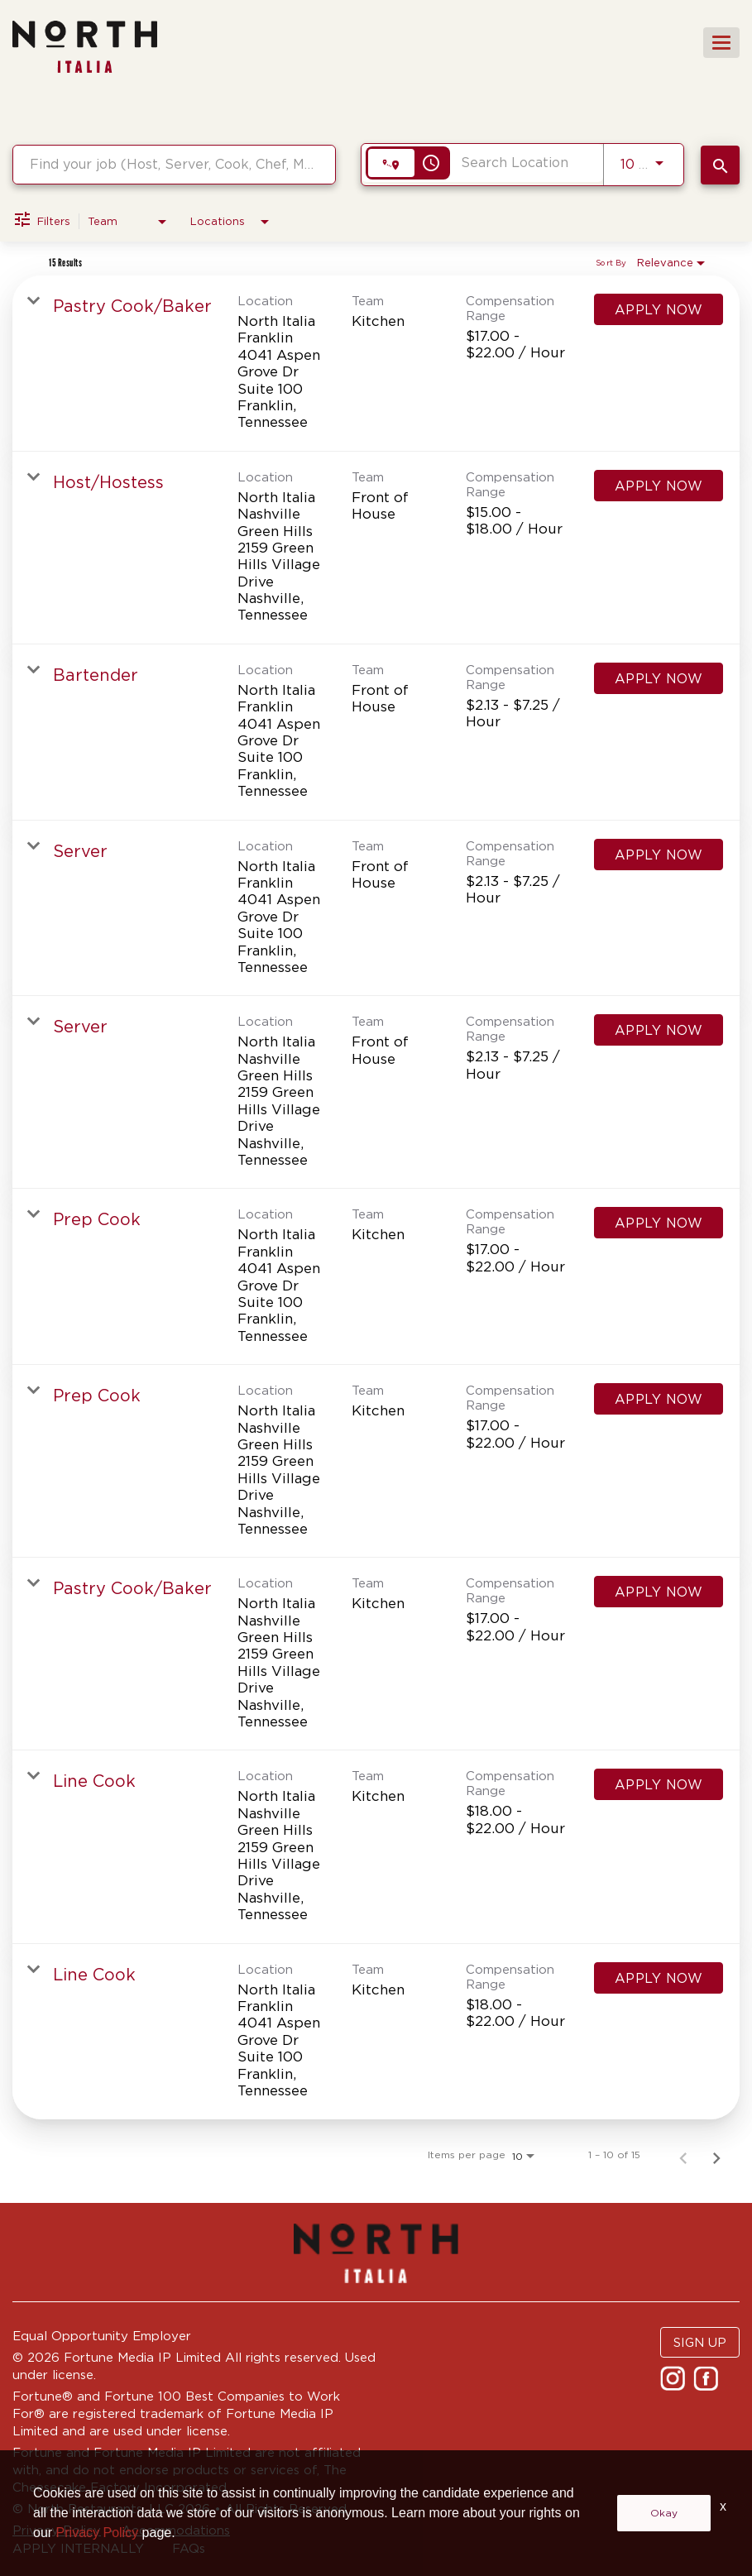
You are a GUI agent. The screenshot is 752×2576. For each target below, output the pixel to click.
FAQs (188, 2548)
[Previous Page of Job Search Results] (683, 2154)
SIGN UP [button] (699, 2342)
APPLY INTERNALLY (78, 2548)
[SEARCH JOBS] (720, 165)
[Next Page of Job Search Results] (716, 2154)
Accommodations (176, 2530)
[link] (376, 363)
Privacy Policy (56, 2530)
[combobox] (174, 164)
